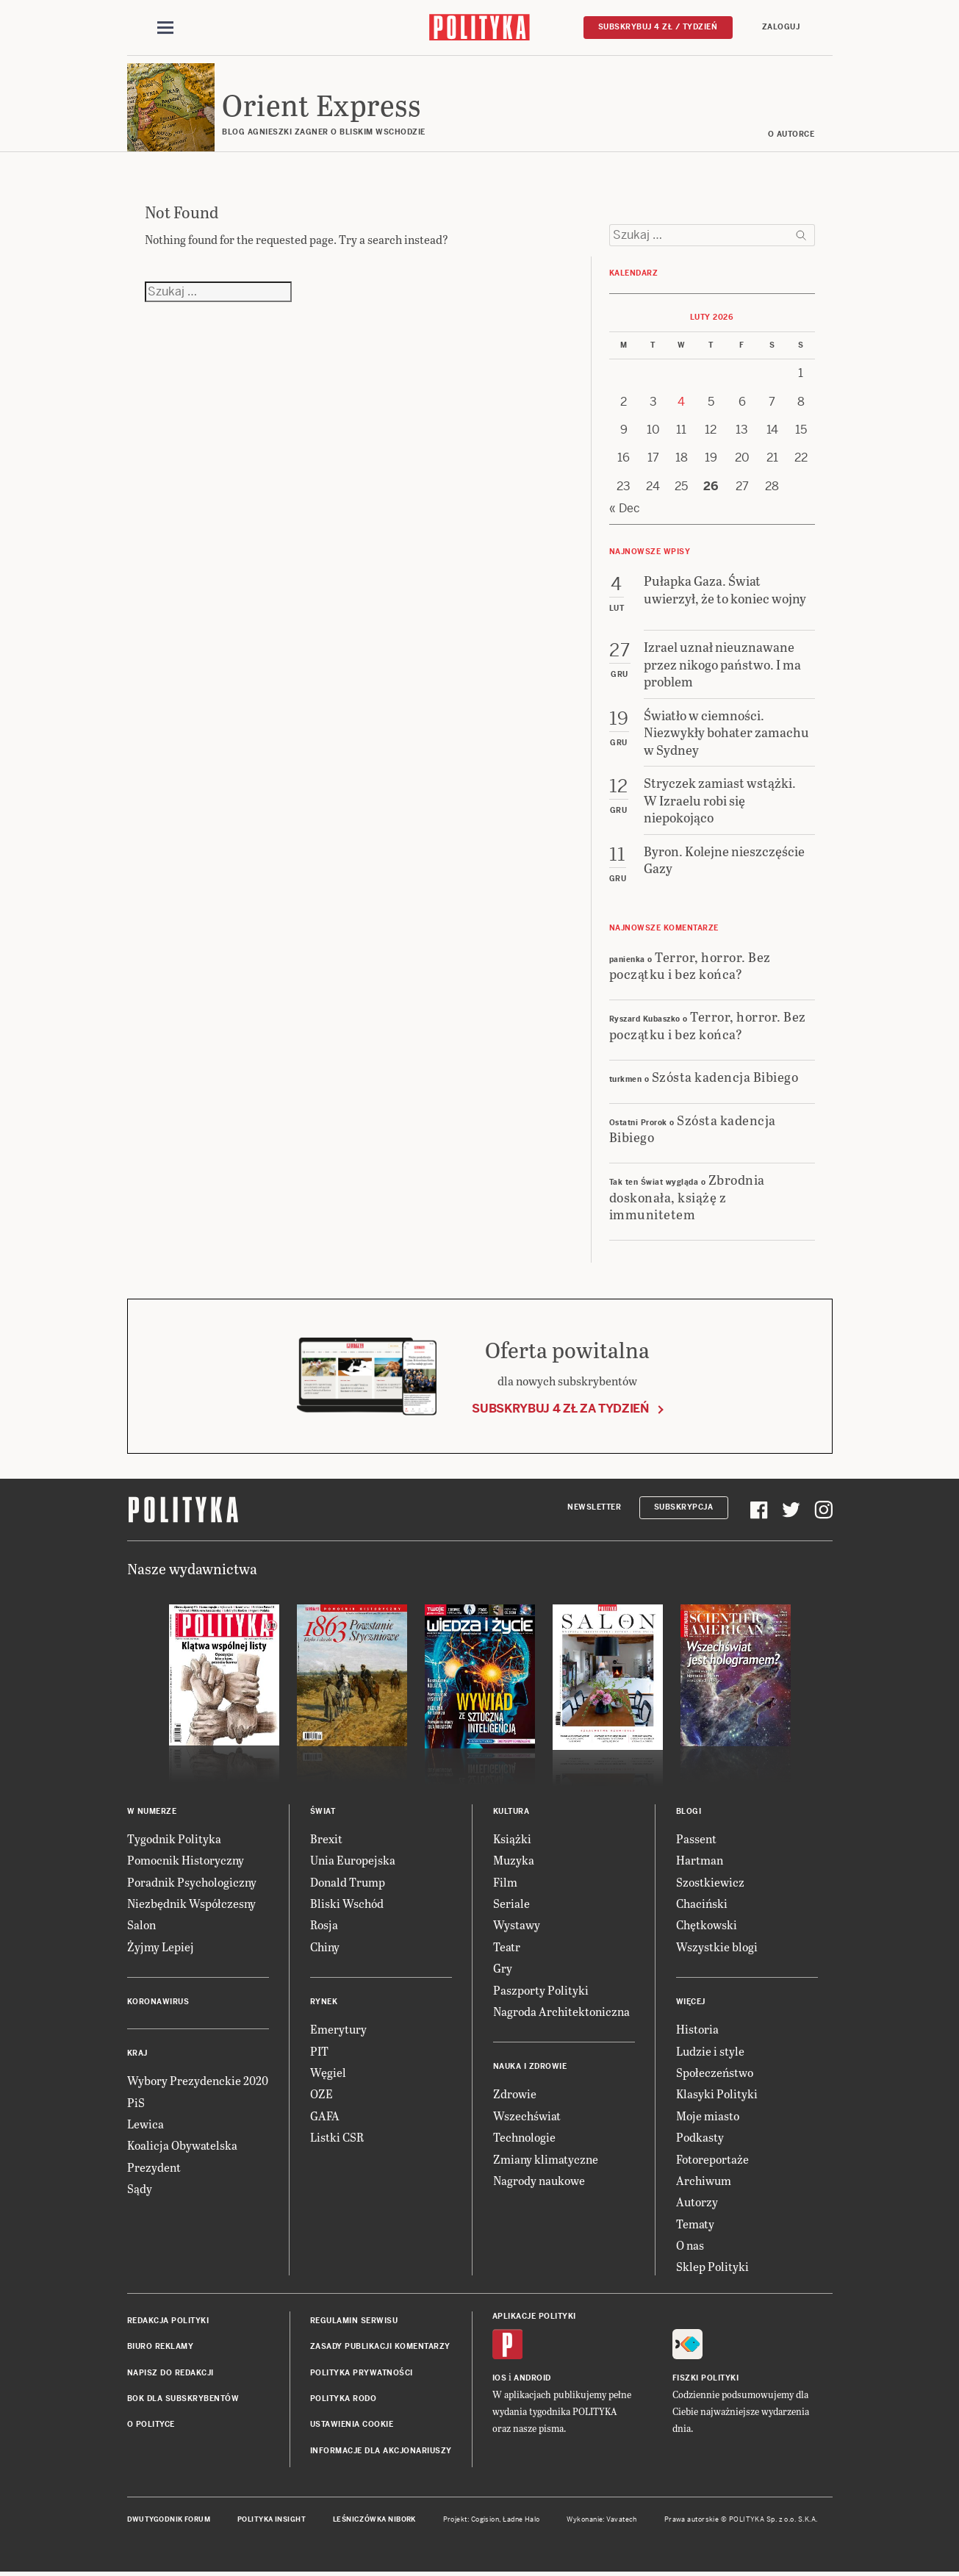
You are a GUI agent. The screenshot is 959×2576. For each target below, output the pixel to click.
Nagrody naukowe (539, 2180)
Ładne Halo (521, 2519)
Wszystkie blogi (717, 1946)
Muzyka (513, 1859)
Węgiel (328, 2072)
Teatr (506, 1946)
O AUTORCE (791, 134)
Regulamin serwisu (354, 2320)
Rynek (324, 2001)
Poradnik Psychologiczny (191, 1881)
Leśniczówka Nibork (374, 2519)
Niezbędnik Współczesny (191, 1903)
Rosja (324, 1925)
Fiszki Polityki (705, 2378)
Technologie (524, 2136)
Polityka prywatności (361, 2373)
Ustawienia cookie (352, 2425)
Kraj (137, 2053)
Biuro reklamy (160, 2347)
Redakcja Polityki (168, 2320)
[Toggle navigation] (165, 27)
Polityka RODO (343, 2398)
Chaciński (702, 1903)
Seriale (511, 1903)
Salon (141, 1925)
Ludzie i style (710, 2050)
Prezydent (154, 2167)
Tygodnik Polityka (174, 1838)
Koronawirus (158, 2001)
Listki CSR (337, 2136)
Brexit (326, 1838)
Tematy (695, 2223)
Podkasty (700, 2136)
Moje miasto (707, 2115)
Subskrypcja (684, 1508)
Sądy (139, 2188)
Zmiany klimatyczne (545, 2158)
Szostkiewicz (710, 1881)
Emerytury (338, 2028)
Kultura (511, 1811)
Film (505, 1881)
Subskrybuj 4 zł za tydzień (560, 1408)
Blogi (689, 1811)
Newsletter (594, 1508)
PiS (136, 2102)
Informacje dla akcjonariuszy (381, 2450)
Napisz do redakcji (170, 2373)
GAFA (325, 2115)
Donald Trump (347, 1881)
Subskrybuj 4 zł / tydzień (658, 27)
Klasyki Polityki (717, 2094)
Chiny (325, 1946)
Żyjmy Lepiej (160, 1946)
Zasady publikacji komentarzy (380, 2347)
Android (532, 2378)
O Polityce (151, 2425)
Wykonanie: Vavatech (602, 2519)
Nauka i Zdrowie (530, 2067)
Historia (697, 2028)
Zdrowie (514, 2094)
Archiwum (703, 2180)
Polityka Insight (271, 2519)
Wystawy (516, 1925)
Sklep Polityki (712, 2267)
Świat (323, 1811)
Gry (502, 1967)
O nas (690, 2244)
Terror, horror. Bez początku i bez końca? (690, 965)
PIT (319, 2050)
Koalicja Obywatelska (182, 2145)
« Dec (624, 508)
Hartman (699, 1859)
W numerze (152, 1811)
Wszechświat (527, 2115)
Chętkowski (706, 1925)
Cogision (485, 2519)
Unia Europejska (352, 1859)
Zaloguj (781, 27)
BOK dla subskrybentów (183, 2398)
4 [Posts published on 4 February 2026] (681, 401)
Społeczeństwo (714, 2072)
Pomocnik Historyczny (185, 1859)
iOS (499, 2378)
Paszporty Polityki (541, 1989)
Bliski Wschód (347, 1903)
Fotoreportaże (712, 2158)
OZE (321, 2094)
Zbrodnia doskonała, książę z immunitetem (687, 1197)
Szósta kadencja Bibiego (725, 1076)
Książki (512, 1838)
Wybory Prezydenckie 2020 (197, 2080)
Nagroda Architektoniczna (561, 2011)
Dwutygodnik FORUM (169, 2519)
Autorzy (697, 2202)
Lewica (145, 2123)
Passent (696, 1838)
